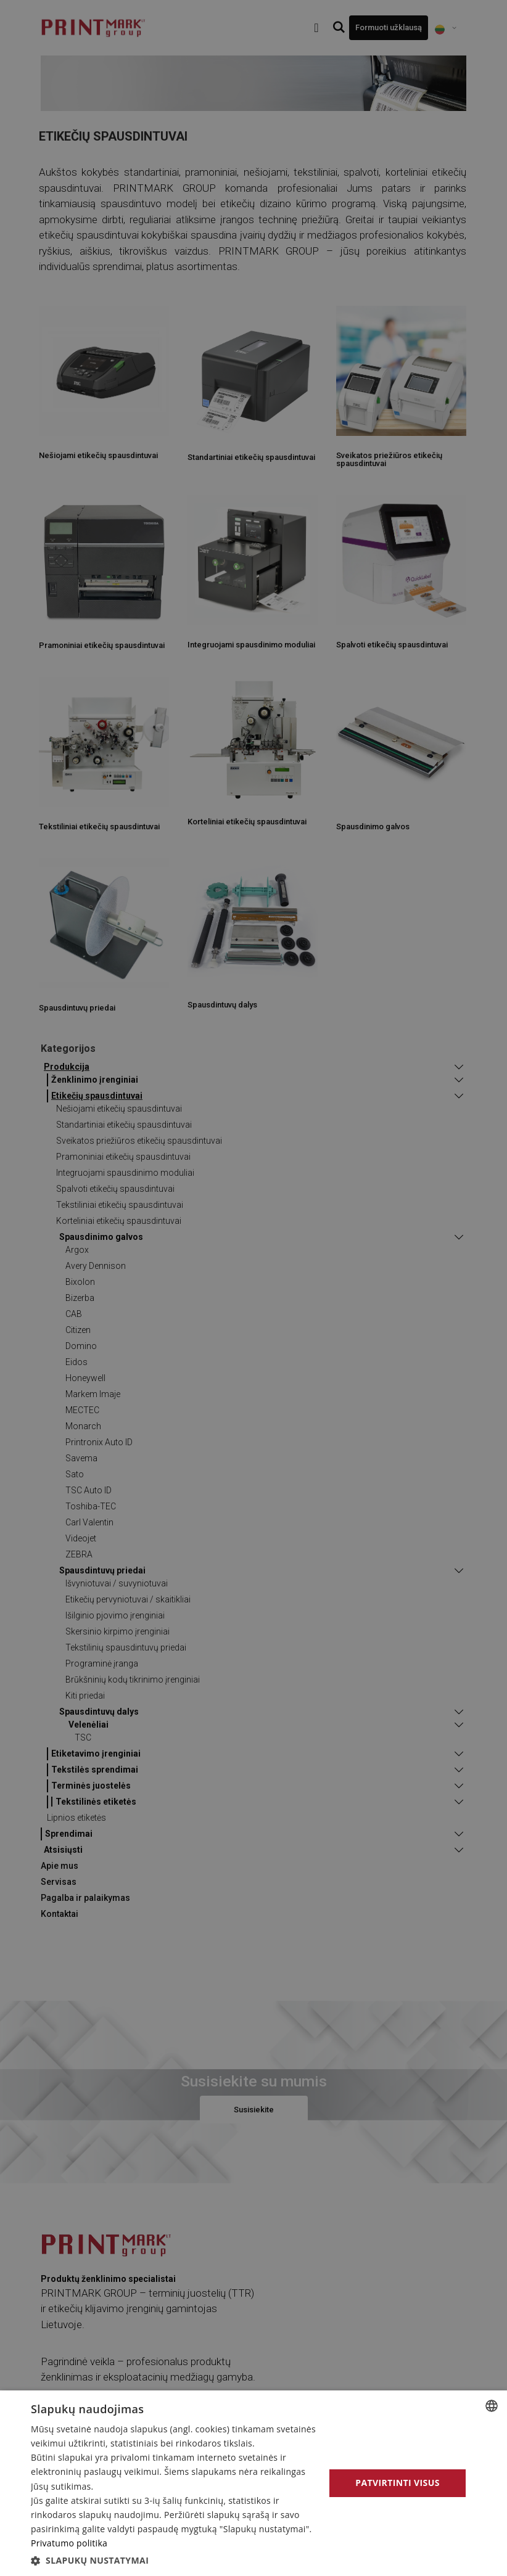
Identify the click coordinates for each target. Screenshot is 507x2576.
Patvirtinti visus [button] (397, 2482)
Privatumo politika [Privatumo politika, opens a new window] (69, 2543)
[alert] (253, 1288)
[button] (173, 2559)
